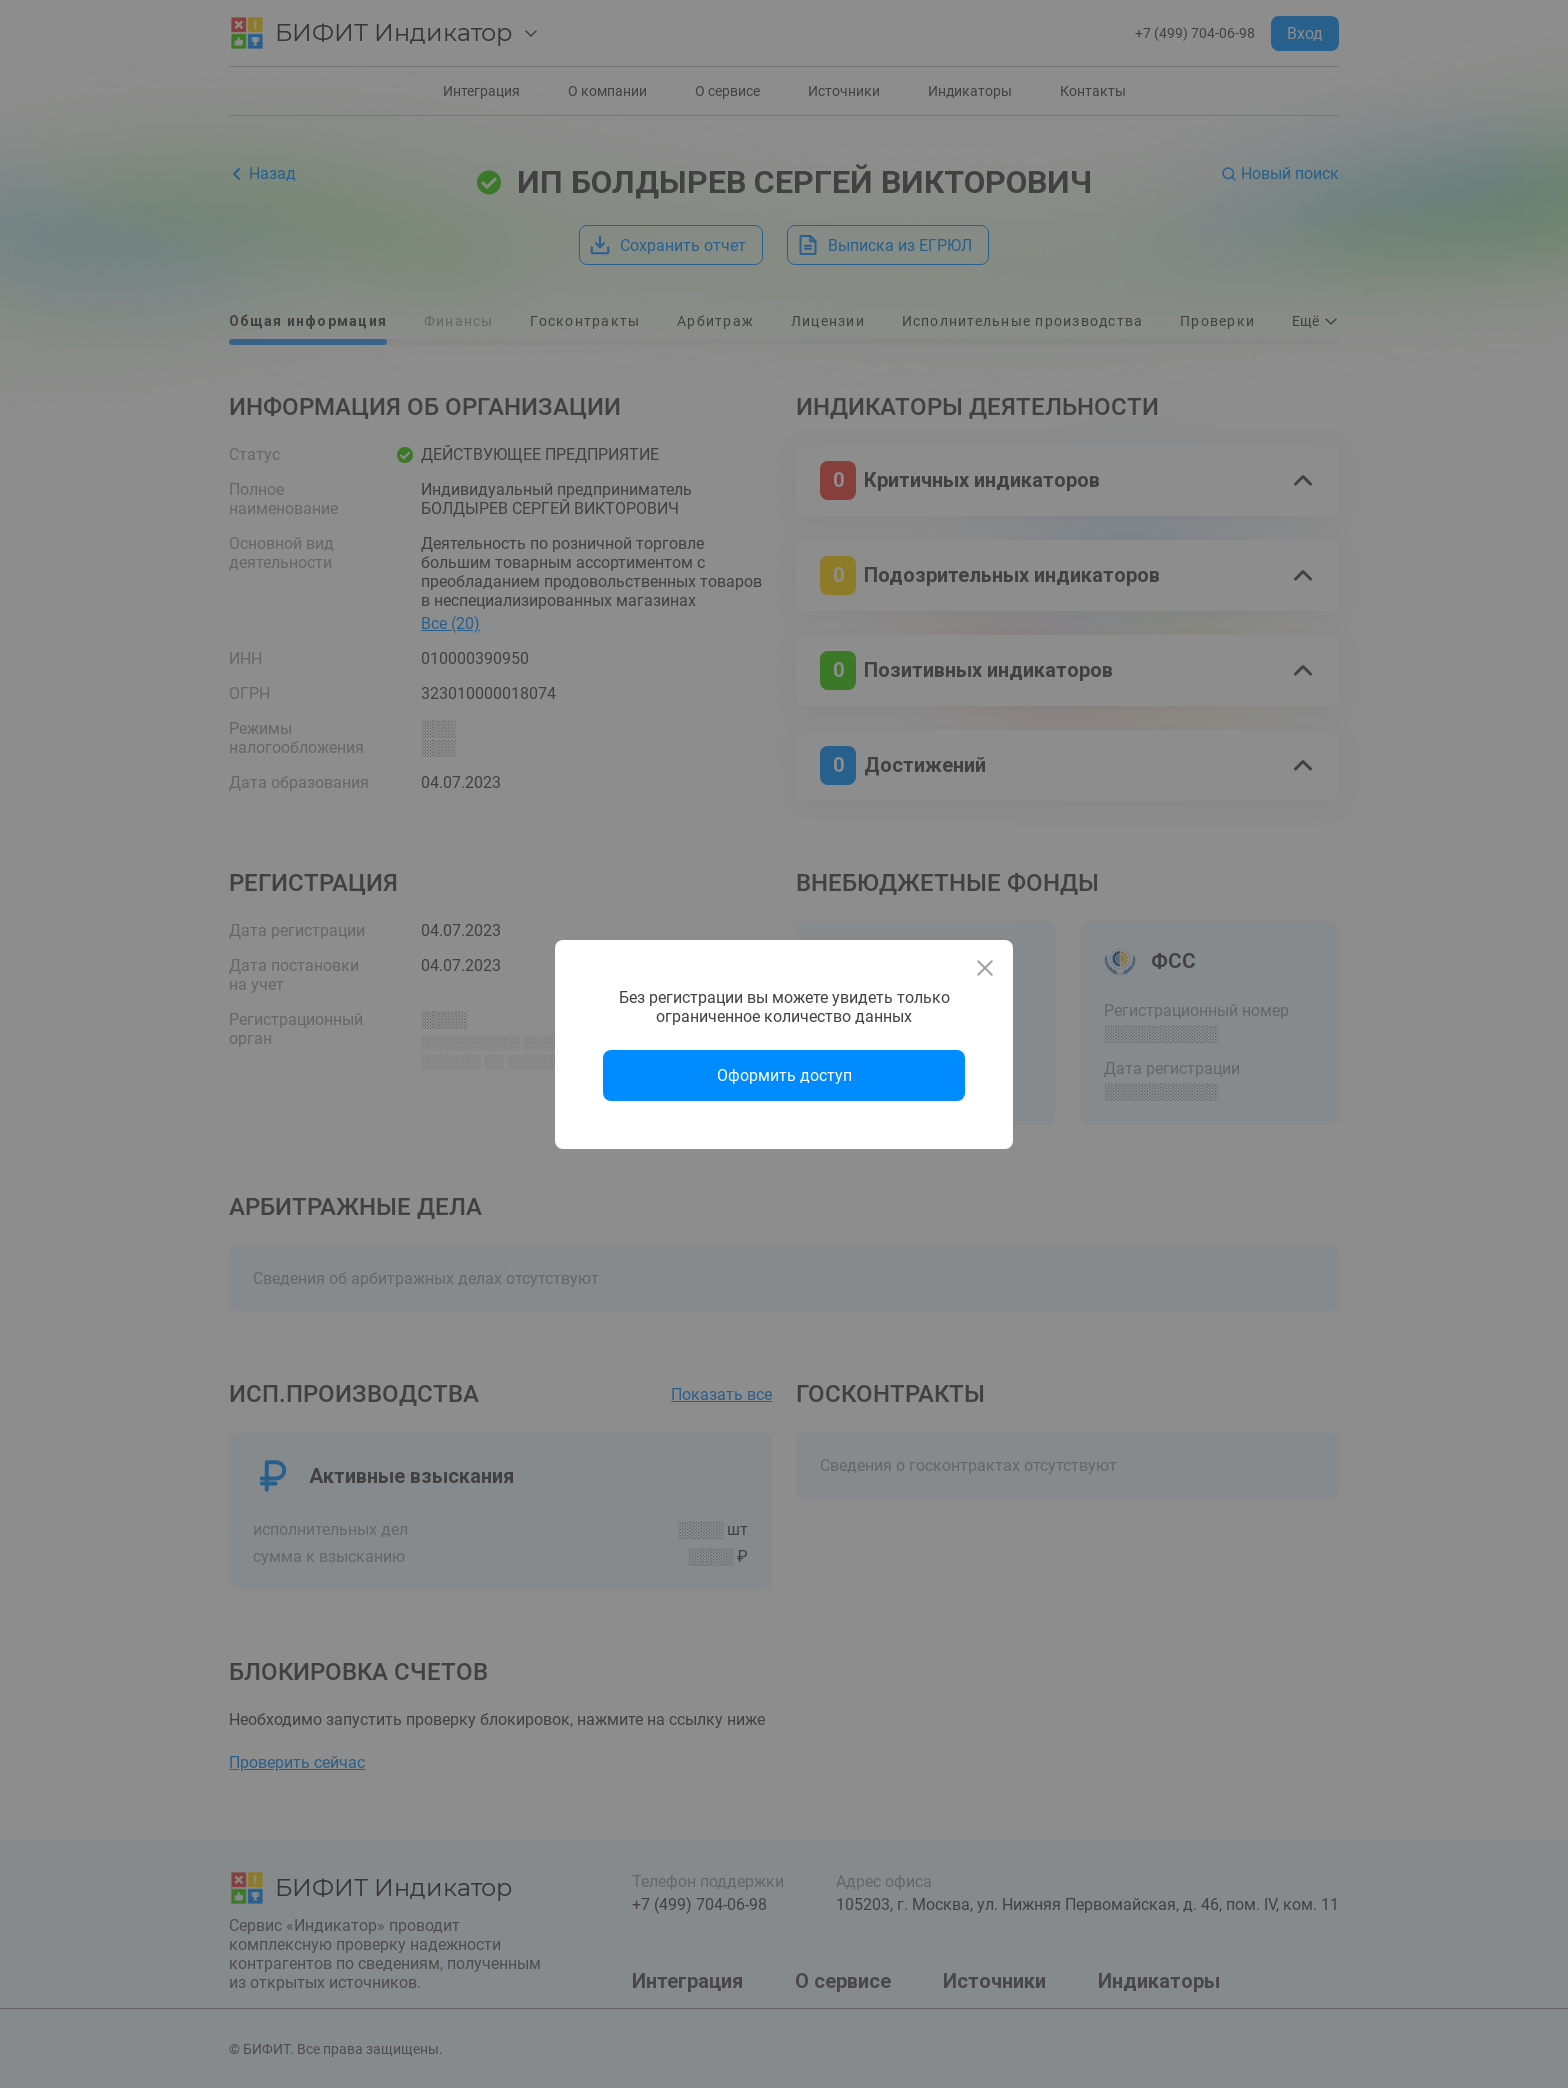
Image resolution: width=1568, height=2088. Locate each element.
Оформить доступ (784, 1075)
